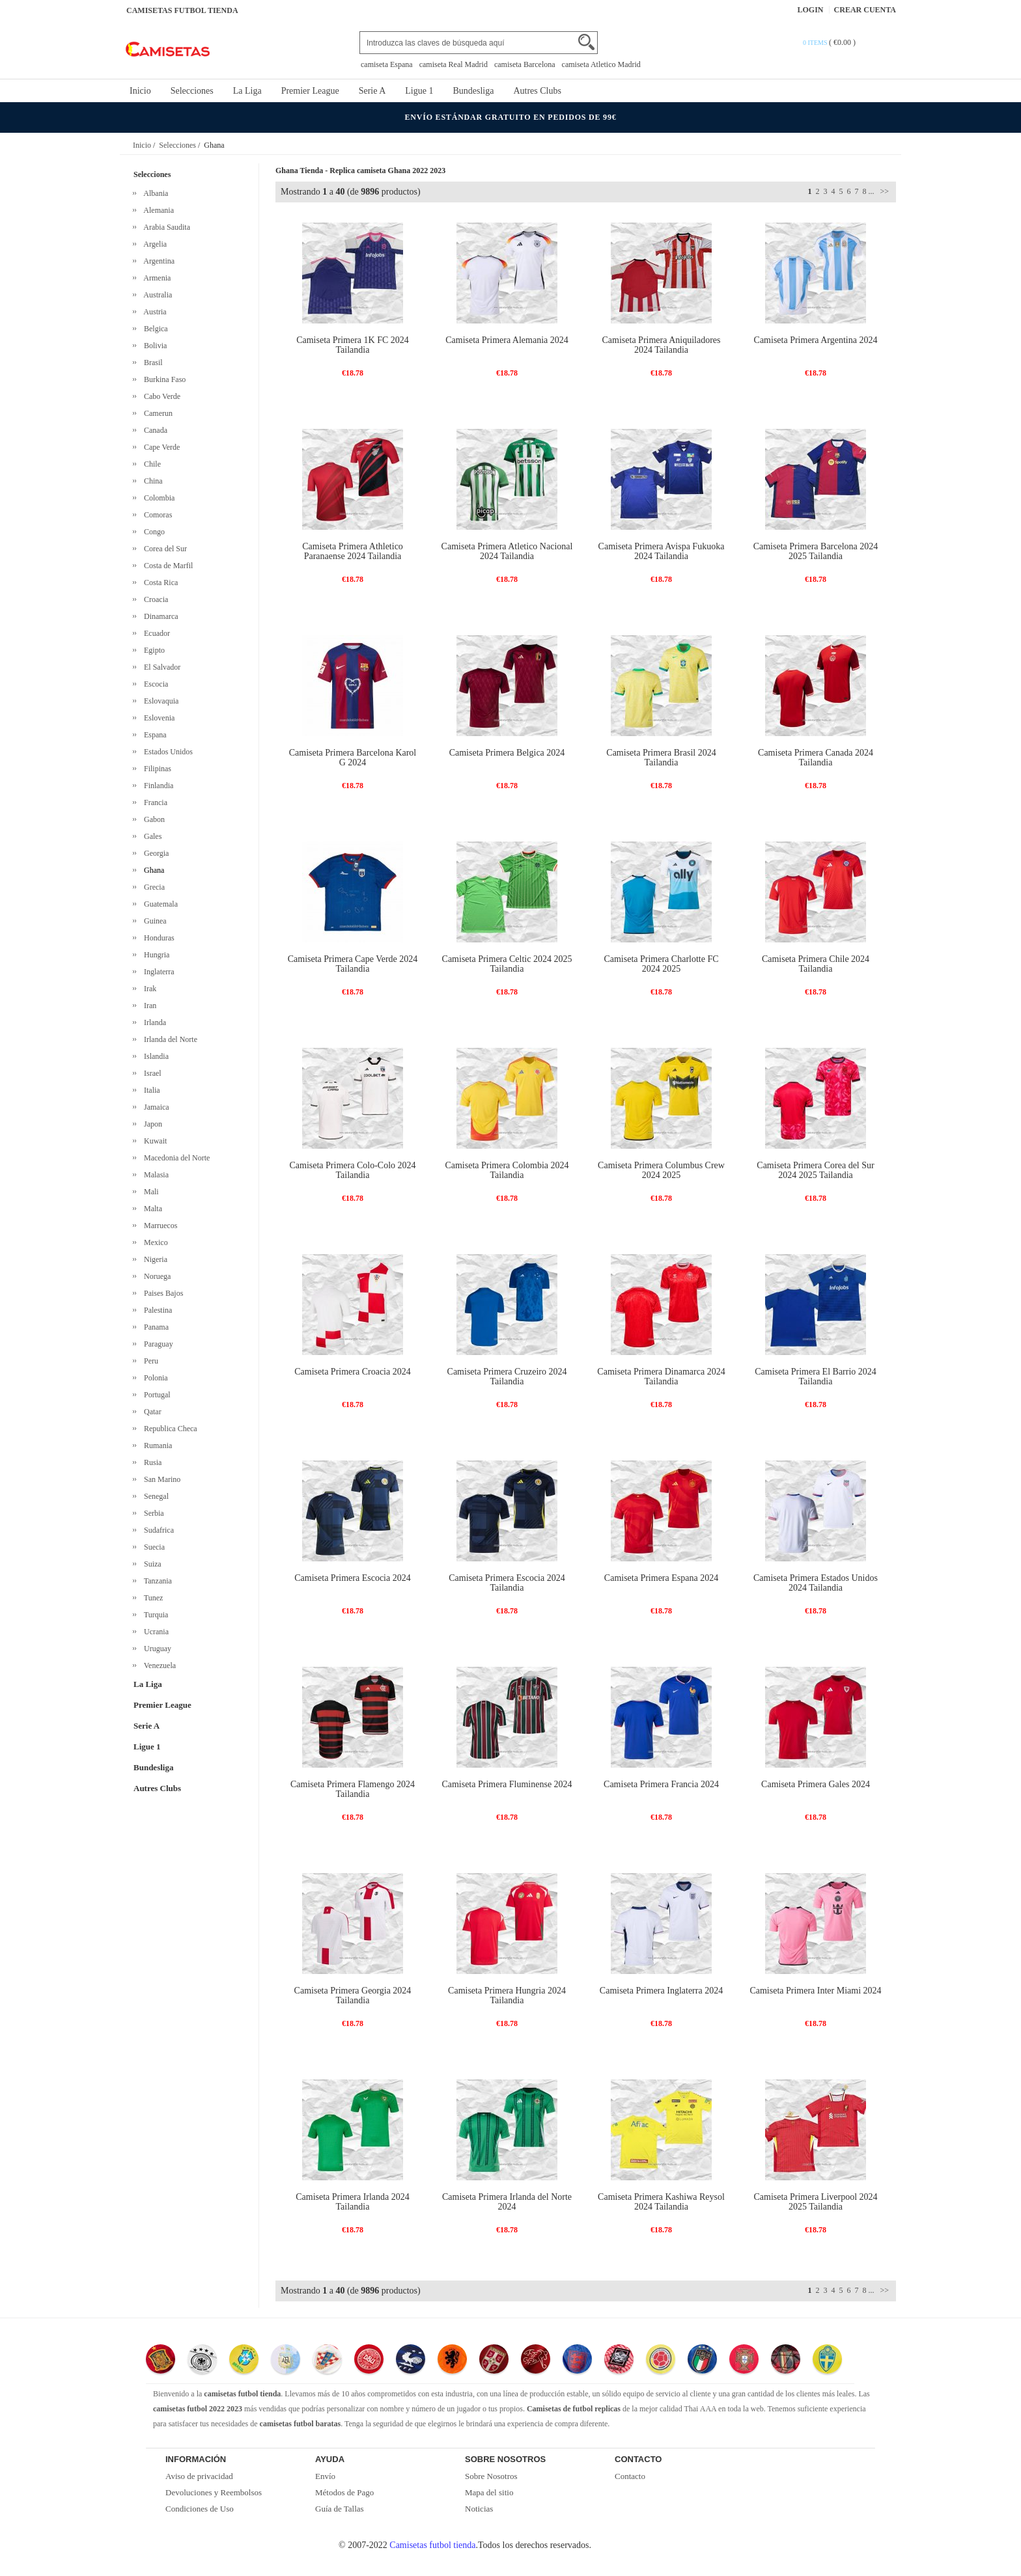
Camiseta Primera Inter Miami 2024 (815, 1990)
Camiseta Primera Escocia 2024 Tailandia (507, 1583)
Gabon (152, 819)
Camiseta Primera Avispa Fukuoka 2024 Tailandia (661, 551)
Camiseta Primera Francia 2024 (661, 1784)
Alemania (157, 210)
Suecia (152, 1547)
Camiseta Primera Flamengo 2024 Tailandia (352, 1789)
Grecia (152, 887)
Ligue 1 (419, 91)
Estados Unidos (166, 751)
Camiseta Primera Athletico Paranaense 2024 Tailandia (352, 551)
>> (883, 191)
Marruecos (158, 1225)
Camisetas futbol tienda (432, 2545)
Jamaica (154, 1107)
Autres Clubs (537, 91)
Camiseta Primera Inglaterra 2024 (661, 1990)
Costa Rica (159, 582)
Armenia (155, 277)
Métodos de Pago (344, 2492)
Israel (150, 1073)
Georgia (154, 853)
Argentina (157, 261)
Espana (153, 734)
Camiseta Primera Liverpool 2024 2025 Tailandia (815, 2202)
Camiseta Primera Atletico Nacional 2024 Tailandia (507, 551)
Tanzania (156, 1580)
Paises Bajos (161, 1293)
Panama (154, 1327)
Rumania (156, 1445)
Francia (153, 802)
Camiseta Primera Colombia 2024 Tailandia (506, 1170)
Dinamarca (159, 616)
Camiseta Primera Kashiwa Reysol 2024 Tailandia (661, 2202)
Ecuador (155, 633)
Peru (149, 1360)
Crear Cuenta (865, 9)
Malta (151, 1208)
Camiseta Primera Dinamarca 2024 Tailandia (661, 1376)
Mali (149, 1191)
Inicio (140, 91)
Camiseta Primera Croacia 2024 (352, 1372)
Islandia (154, 1056)
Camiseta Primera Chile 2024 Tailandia (815, 964)
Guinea (153, 920)
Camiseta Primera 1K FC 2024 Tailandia (352, 345)
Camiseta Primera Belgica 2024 (507, 753)
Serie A (372, 91)
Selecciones (192, 91)
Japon (151, 1124)
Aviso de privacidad (199, 2476)
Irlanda (153, 1022)
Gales (150, 836)
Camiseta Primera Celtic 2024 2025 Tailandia (507, 964)
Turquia (154, 1614)
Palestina (156, 1310)
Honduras (157, 937)
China (151, 481)
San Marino (160, 1479)
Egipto (152, 650)
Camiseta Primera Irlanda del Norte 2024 (507, 2202)
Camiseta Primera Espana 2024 (661, 1578)
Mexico (154, 1242)
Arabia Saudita (165, 227)
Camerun (156, 413)
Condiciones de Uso (199, 2509)
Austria (153, 311)
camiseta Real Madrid (453, 64)
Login (811, 9)
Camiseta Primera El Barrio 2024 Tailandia (815, 1376)
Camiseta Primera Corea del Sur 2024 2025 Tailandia (815, 1170)
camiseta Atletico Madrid (601, 64)
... (871, 191)
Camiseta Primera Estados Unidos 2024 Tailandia (815, 1583)
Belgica (154, 328)
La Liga (247, 91)
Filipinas (155, 768)
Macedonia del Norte (175, 1157)
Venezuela (158, 1665)
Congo (152, 531)
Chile (150, 464)
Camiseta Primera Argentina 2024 (816, 340)
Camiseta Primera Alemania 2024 (506, 340)
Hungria (154, 954)
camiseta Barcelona (524, 64)
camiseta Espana (387, 64)
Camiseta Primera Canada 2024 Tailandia (815, 757)
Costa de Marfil (166, 565)
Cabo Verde (160, 396)
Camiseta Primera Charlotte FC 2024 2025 (661, 964)
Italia (150, 1090)
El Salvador (160, 667)
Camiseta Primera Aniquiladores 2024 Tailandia (661, 345)
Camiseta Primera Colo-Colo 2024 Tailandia (352, 1170)
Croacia (154, 599)
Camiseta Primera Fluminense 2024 (506, 1784)
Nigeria (153, 1259)
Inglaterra (157, 971)
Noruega (155, 1276)
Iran (148, 1005)
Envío (325, 2476)
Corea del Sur (163, 548)
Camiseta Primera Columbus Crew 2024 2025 (661, 1170)
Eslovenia (157, 717)
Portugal (155, 1394)
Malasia (154, 1174)
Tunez (151, 1597)
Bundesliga (473, 91)
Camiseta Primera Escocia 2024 (352, 1578)
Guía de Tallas (339, 2509)
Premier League (310, 91)
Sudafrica (157, 1530)
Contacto (630, 2476)
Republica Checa (168, 1428)
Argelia (153, 244)
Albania (154, 193)
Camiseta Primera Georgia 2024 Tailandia (353, 1995)
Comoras (156, 514)
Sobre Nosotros (491, 2476)
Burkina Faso (163, 379)
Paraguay (156, 1344)
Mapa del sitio (489, 2492)
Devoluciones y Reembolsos (213, 2492)
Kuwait (153, 1140)
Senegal (154, 1496)
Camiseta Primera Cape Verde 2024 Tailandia (353, 964)
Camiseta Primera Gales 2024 (815, 1784)
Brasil (151, 362)
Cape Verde (160, 447)
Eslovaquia (159, 701)
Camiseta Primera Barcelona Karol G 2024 (353, 757)
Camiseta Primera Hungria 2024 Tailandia (507, 1995)
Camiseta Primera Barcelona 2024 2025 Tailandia (815, 551)
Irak (148, 988)
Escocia (154, 684)
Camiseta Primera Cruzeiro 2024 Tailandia (507, 1376)
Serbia (152, 1513)
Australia (156, 294)
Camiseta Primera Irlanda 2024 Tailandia (353, 2202)
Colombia (157, 497)
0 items (816, 42)
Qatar (150, 1411)
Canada (153, 430)
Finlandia (156, 785)
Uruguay (155, 1648)
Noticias (479, 2509)
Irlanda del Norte (168, 1039)
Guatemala (159, 904)
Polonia (154, 1377)
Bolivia (153, 345)
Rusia (150, 1462)
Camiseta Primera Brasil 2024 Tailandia (661, 757)
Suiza (150, 1564)
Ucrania (154, 1631)
